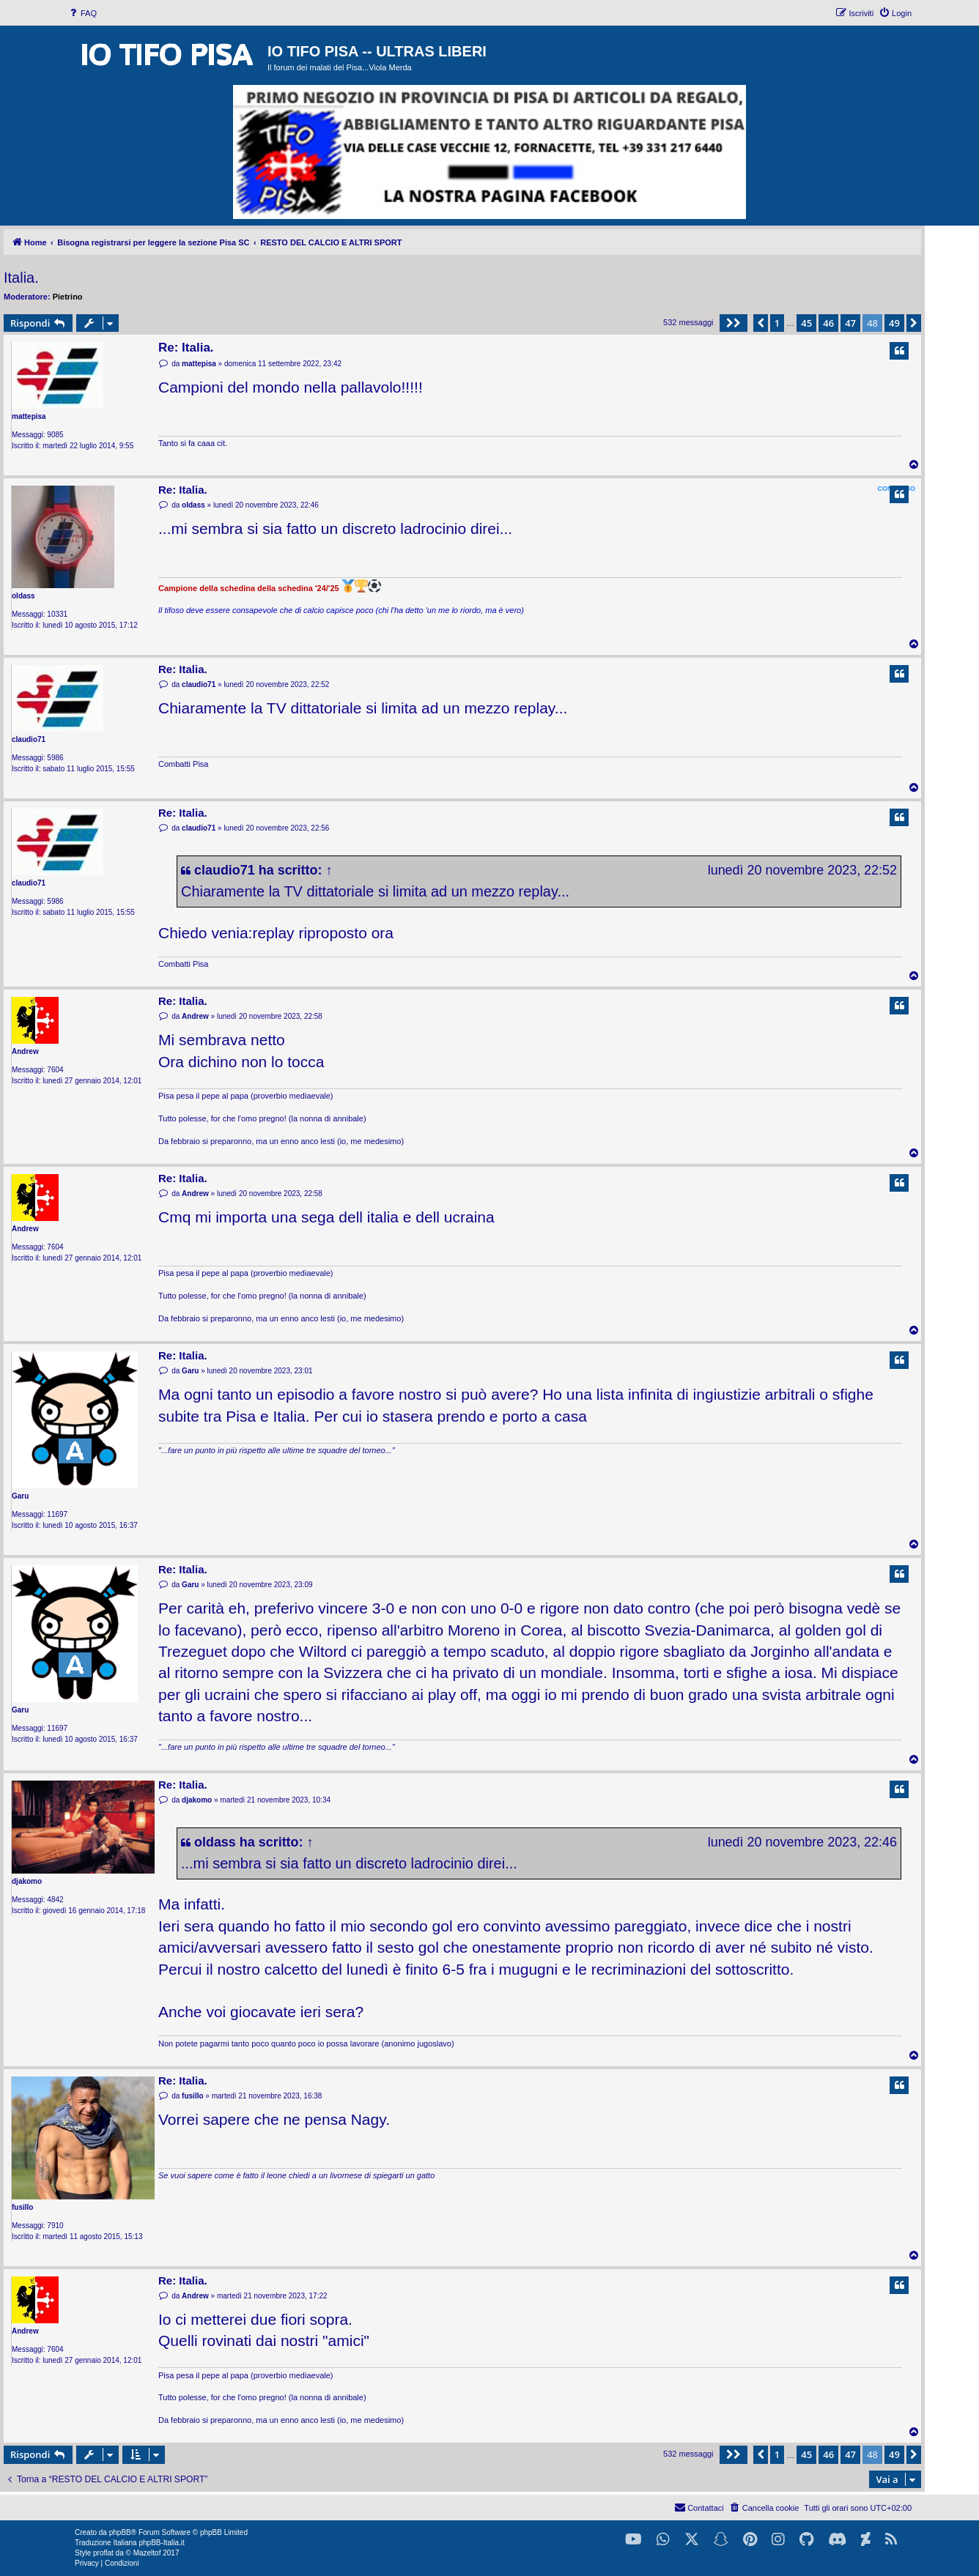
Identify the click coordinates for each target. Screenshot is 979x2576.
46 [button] (828, 323)
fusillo (22, 2207)
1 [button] (777, 323)
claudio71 (28, 739)
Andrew (25, 1051)
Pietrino (68, 296)
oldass (23, 596)
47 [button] (850, 323)
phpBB (120, 2532)
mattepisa (29, 416)
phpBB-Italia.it (161, 2543)
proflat (103, 2553)
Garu (20, 1496)
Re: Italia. (186, 348)
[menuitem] (82, 13)
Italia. (21, 278)
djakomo (27, 1881)
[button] (733, 323)
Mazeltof (147, 2553)
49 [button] (894, 323)
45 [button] (806, 323)
